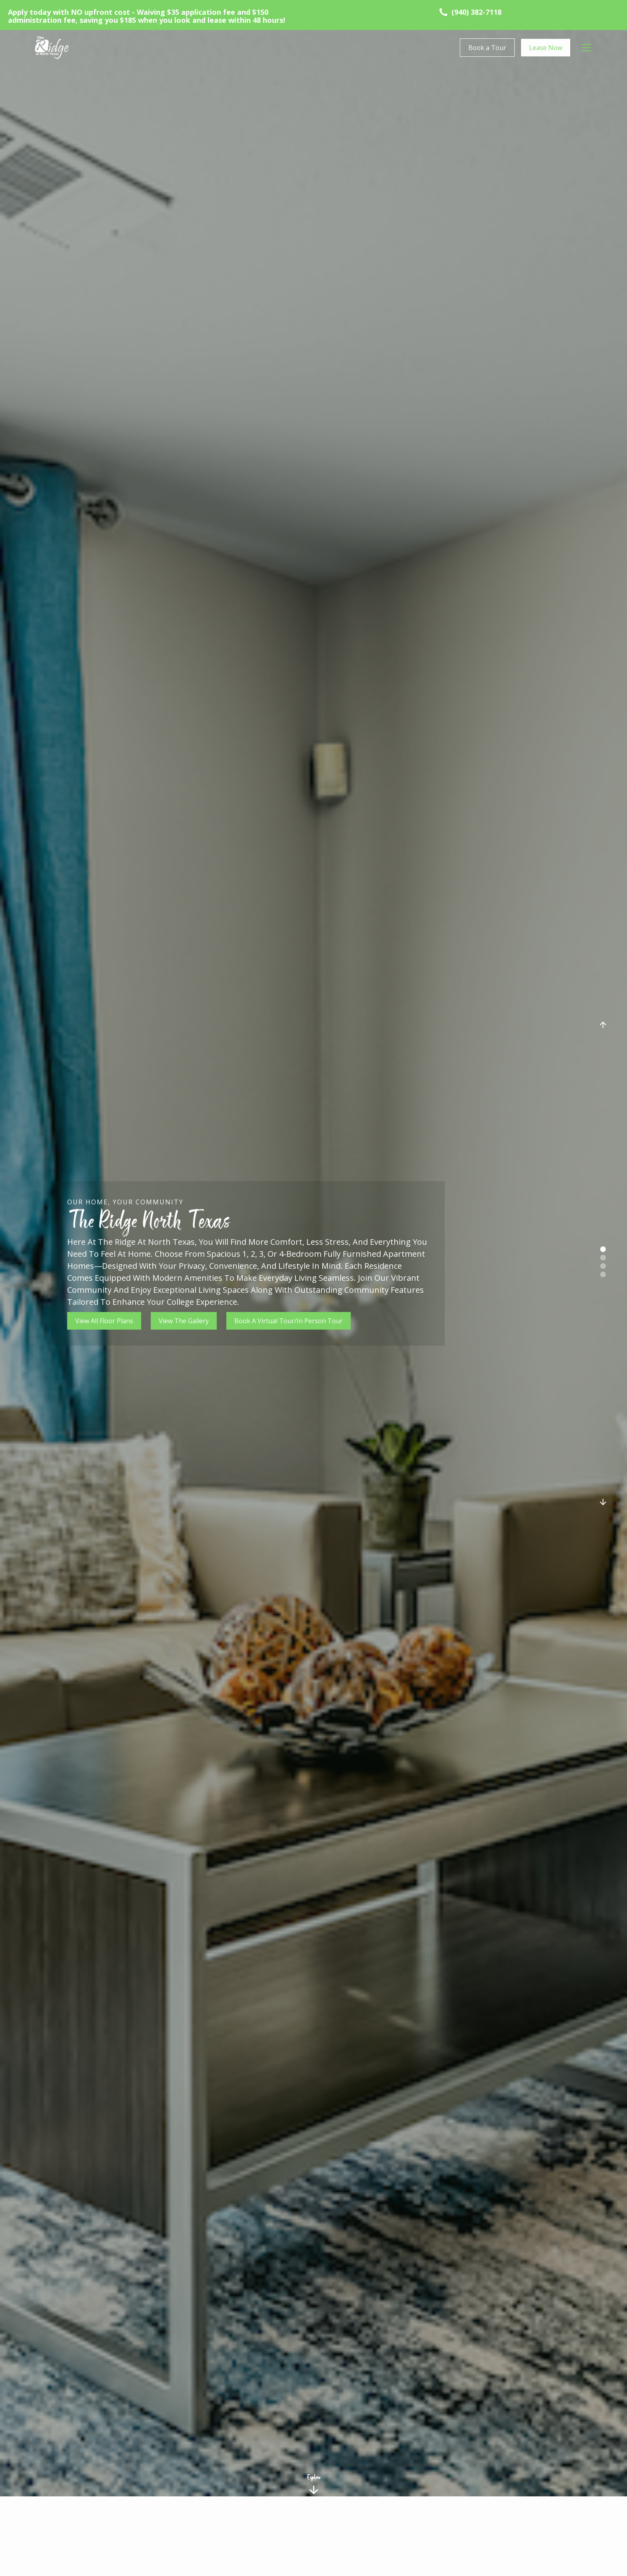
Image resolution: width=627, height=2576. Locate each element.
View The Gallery (184, 1320)
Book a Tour (487, 47)
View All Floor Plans (104, 1320)
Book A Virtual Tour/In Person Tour (288, 1320)
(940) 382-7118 (476, 12)
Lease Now (545, 47)
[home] (51, 47)
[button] (586, 47)
